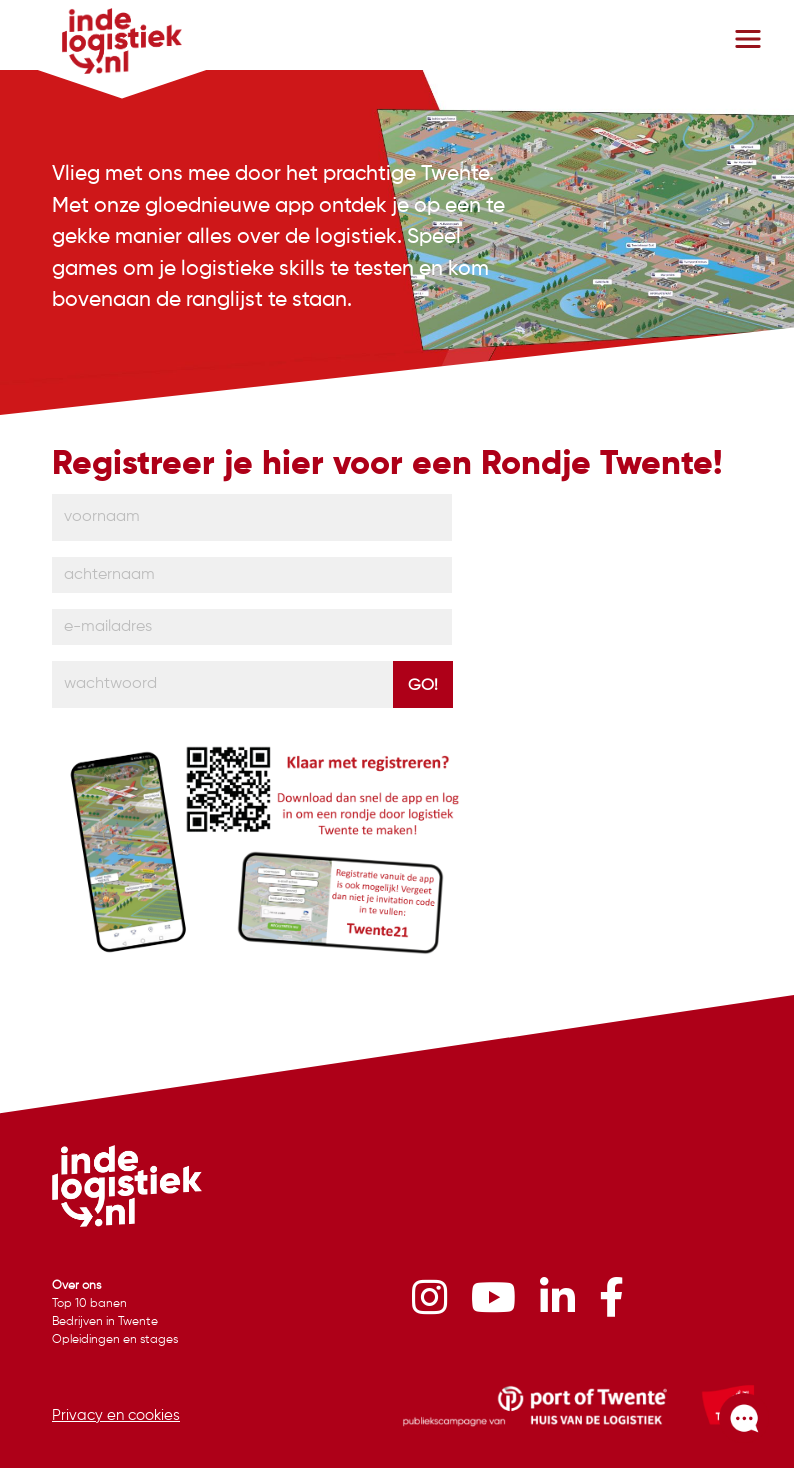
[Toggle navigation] (748, 39)
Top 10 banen (89, 1304)
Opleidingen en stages (115, 1340)
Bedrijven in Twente (105, 1322)
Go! (423, 686)
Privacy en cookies (116, 1415)
